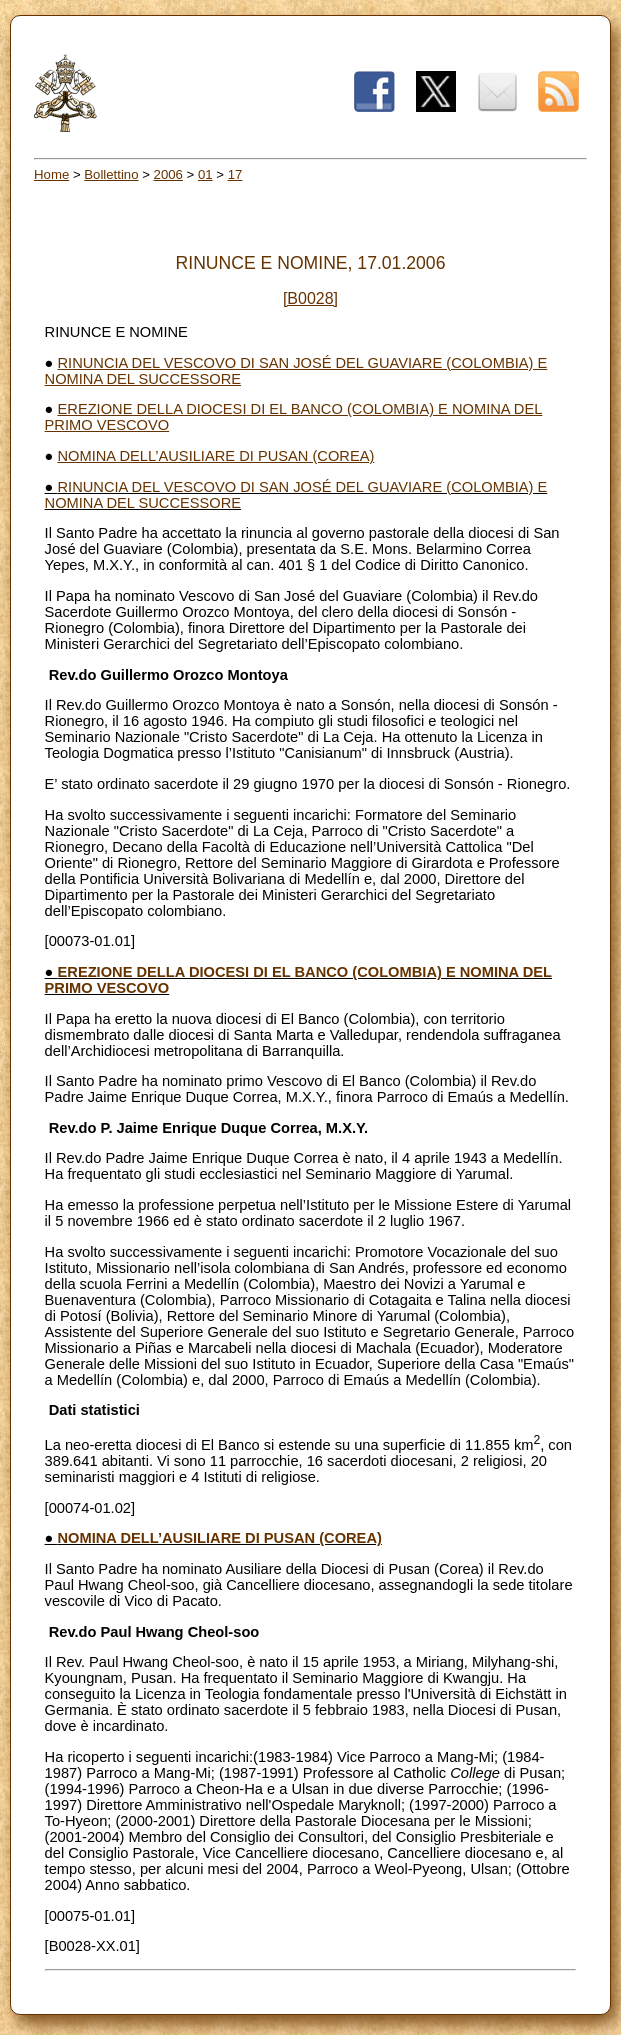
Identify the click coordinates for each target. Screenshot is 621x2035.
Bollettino (111, 174)
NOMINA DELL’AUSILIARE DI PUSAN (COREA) (216, 456)
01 (205, 174)
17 (235, 174)
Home (51, 174)
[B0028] (310, 298)
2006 (168, 174)
